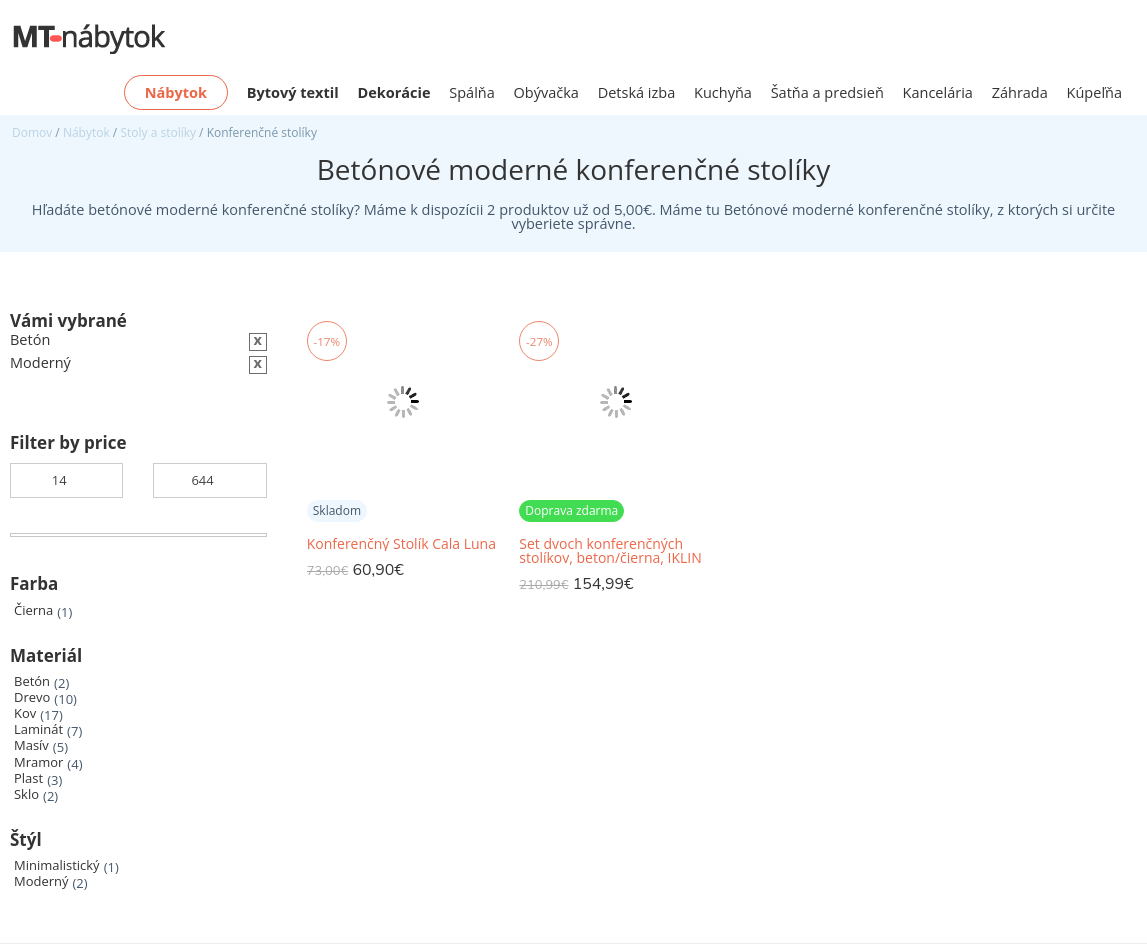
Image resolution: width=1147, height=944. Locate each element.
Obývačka (546, 92)
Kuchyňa (723, 92)
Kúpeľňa (1094, 92)
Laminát (38, 729)
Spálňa (472, 92)
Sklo (26, 794)
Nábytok (86, 132)
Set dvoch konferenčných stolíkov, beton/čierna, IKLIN (610, 551)
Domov (32, 132)
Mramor (38, 762)
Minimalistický (57, 865)
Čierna (33, 610)
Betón (32, 681)
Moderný (41, 881)
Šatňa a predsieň (827, 92)
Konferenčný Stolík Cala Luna (401, 544)
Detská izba (637, 92)
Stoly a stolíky (158, 132)
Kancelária (938, 92)
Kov (25, 713)
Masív (31, 745)
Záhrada (1020, 92)
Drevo (32, 697)
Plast (28, 778)
